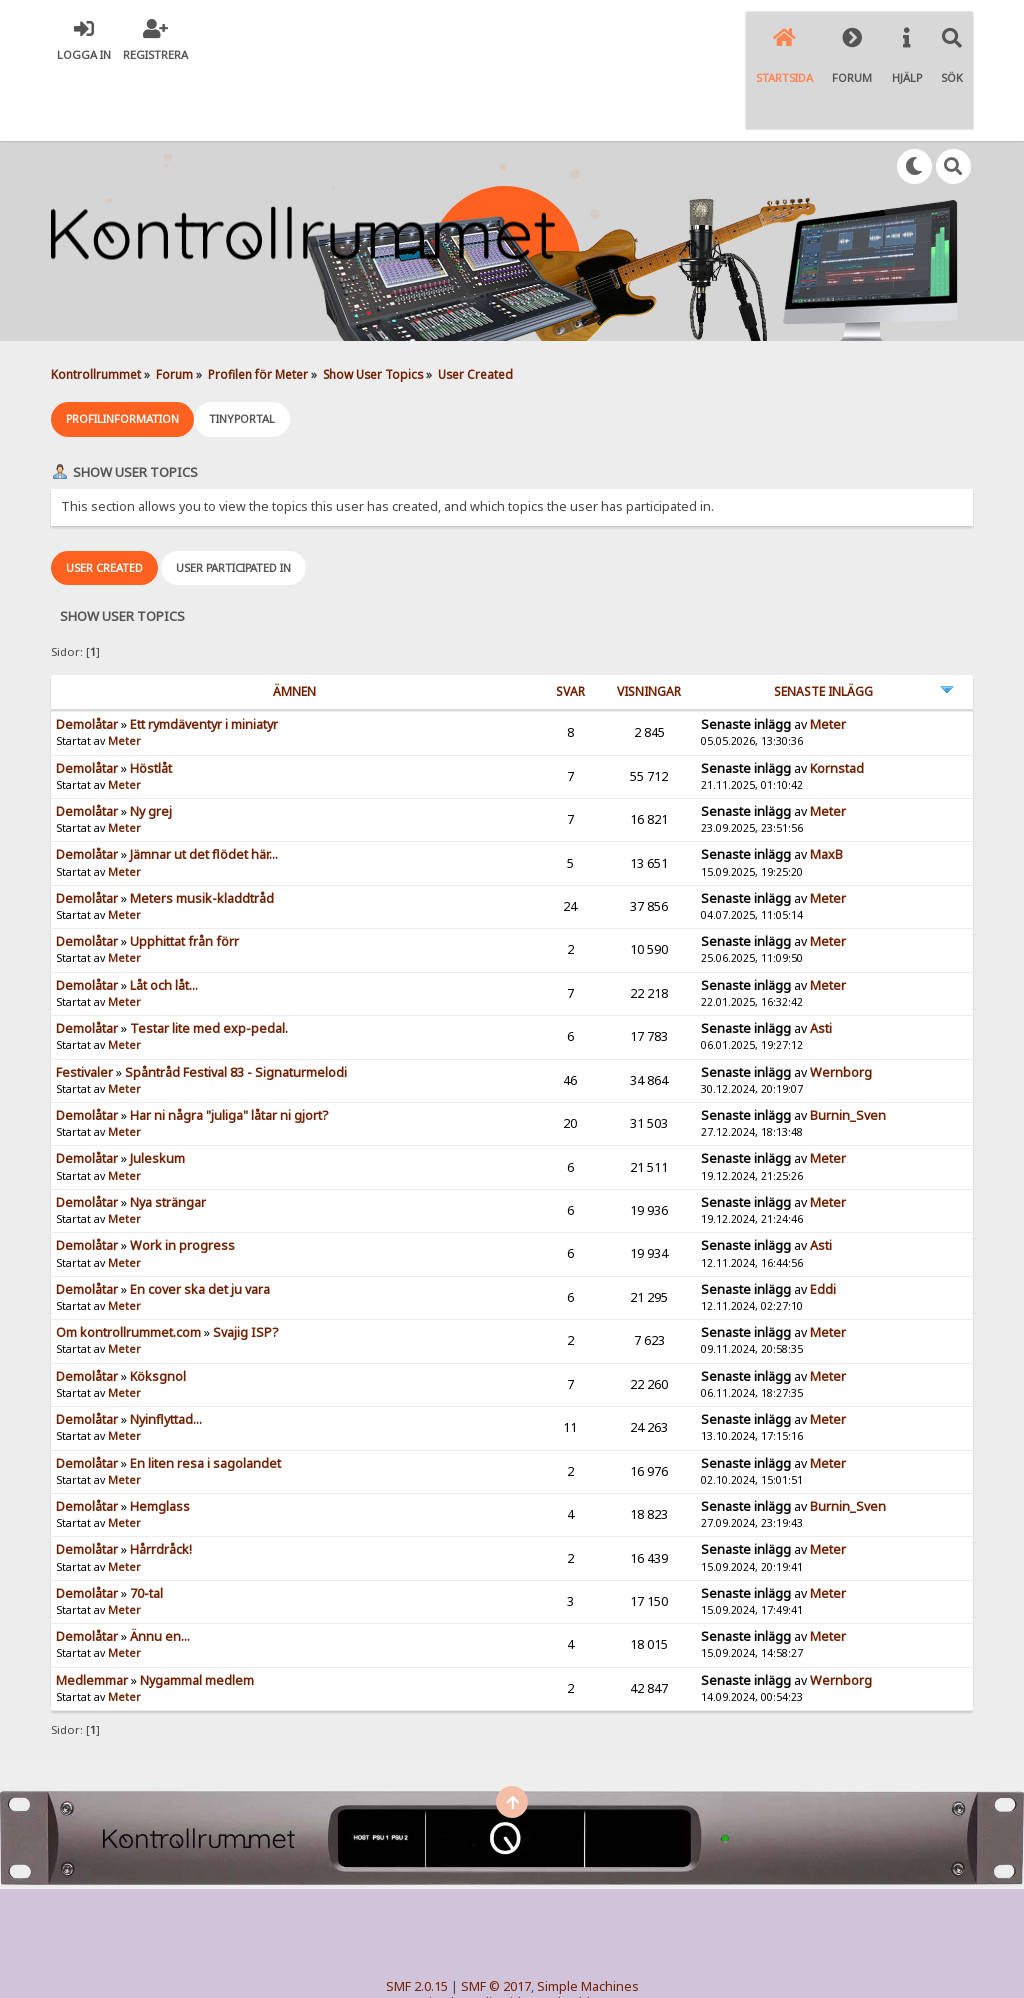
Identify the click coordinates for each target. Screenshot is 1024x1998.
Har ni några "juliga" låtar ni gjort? (229, 1044)
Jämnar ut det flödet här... (204, 784)
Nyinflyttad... (166, 1348)
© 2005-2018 (544, 1948)
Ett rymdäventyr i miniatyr (204, 653)
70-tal (146, 1522)
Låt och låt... (164, 914)
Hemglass (160, 1435)
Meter (124, 671)
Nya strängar (168, 1131)
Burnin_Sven (848, 1044)
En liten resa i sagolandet (205, 1392)
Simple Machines (588, 1916)
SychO (573, 1964)
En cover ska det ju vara (200, 1218)
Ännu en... (160, 1566)
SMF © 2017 (496, 1916)
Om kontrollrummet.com (128, 1262)
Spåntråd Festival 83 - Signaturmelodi (236, 1001)
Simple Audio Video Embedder (512, 1932)
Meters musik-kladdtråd (202, 827)
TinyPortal (473, 1948)
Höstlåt (151, 697)
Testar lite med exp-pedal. (209, 957)
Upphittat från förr (184, 871)
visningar (649, 620)
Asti (821, 957)
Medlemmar (92, 1609)
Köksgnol (158, 1305)
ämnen (294, 620)
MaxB (826, 784)
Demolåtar (87, 653)
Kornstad (837, 697)
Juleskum (157, 1088)
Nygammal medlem (197, 1609)
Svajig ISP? (245, 1262)
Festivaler (84, 1001)
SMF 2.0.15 (417, 1916)
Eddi (823, 1218)
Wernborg (841, 1001)
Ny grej (151, 740)
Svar (570, 620)
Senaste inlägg (823, 620)
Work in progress (182, 1175)
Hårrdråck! (161, 1479)
